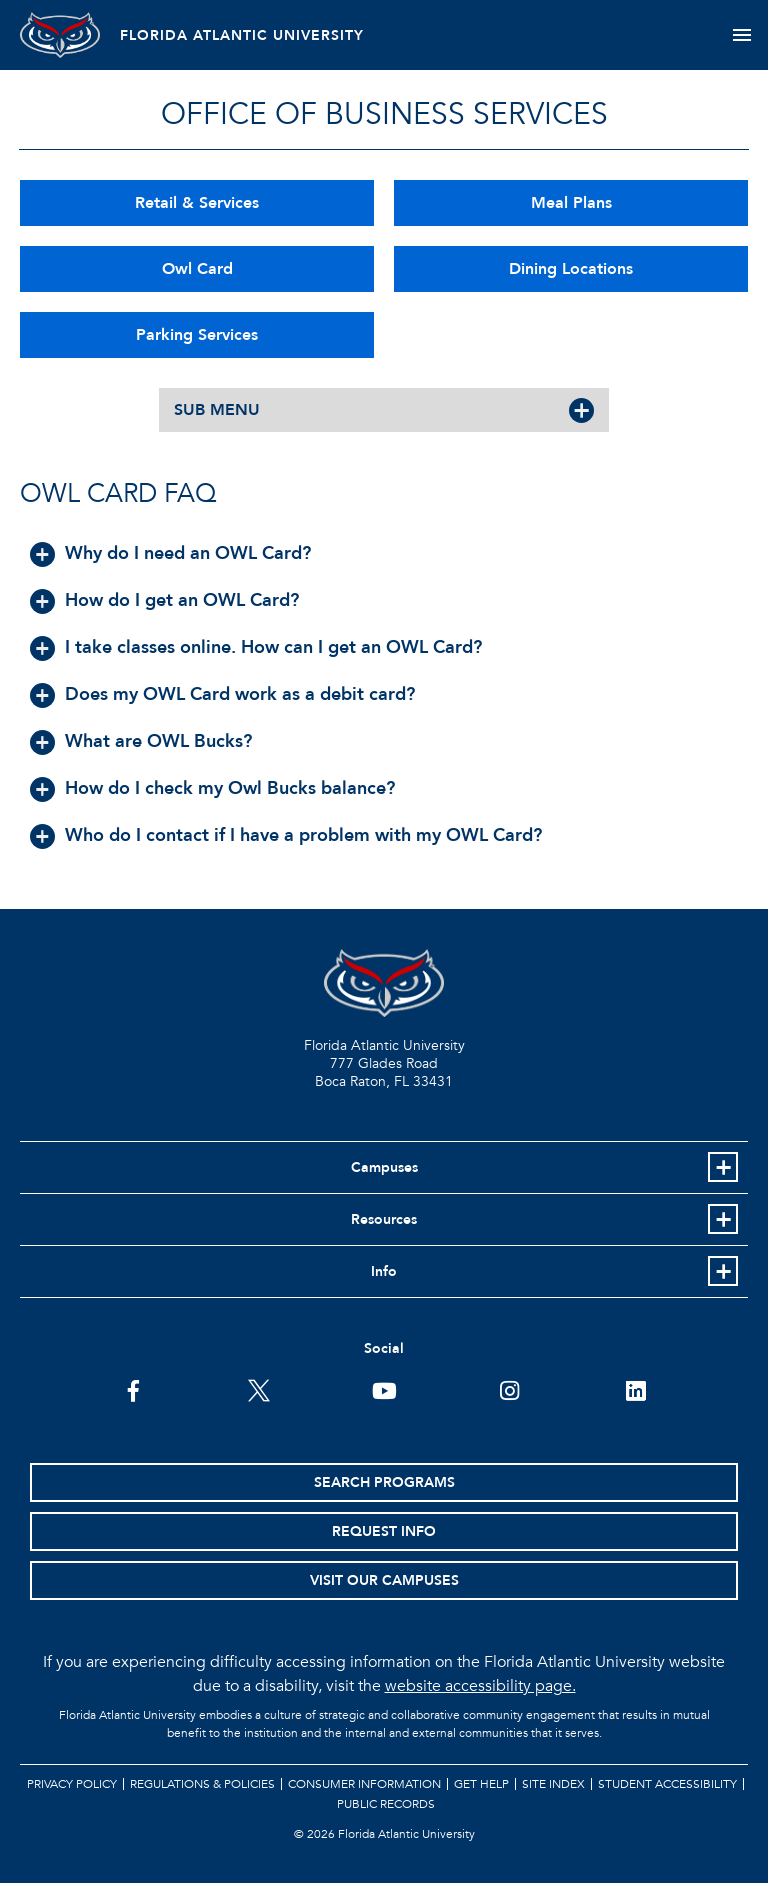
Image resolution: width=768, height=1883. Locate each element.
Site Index (553, 1784)
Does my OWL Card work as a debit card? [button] (240, 694)
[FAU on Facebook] (133, 1389)
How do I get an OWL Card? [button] (182, 600)
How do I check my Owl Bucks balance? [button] (230, 788)
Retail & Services (197, 203)
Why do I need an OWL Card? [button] (188, 553)
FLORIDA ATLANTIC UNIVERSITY (242, 35)
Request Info (384, 1531)
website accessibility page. (480, 1686)
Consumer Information (364, 1784)
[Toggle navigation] (741, 35)
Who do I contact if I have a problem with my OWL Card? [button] (303, 835)
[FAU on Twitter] (258, 1389)
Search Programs (384, 1482)
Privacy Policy (72, 1784)
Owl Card (197, 269)
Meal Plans (571, 203)
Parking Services (197, 335)
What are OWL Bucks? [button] (158, 741)
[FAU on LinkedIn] (635, 1389)
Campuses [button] (384, 1167)
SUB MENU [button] (217, 410)
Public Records (386, 1804)
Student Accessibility (667, 1784)
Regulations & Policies (202, 1784)
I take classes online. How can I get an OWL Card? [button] (273, 647)
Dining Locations (571, 269)
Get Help (481, 1784)
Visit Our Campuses (384, 1580)
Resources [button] (384, 1219)
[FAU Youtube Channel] (384, 1389)
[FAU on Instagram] (509, 1389)
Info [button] (384, 1271)
